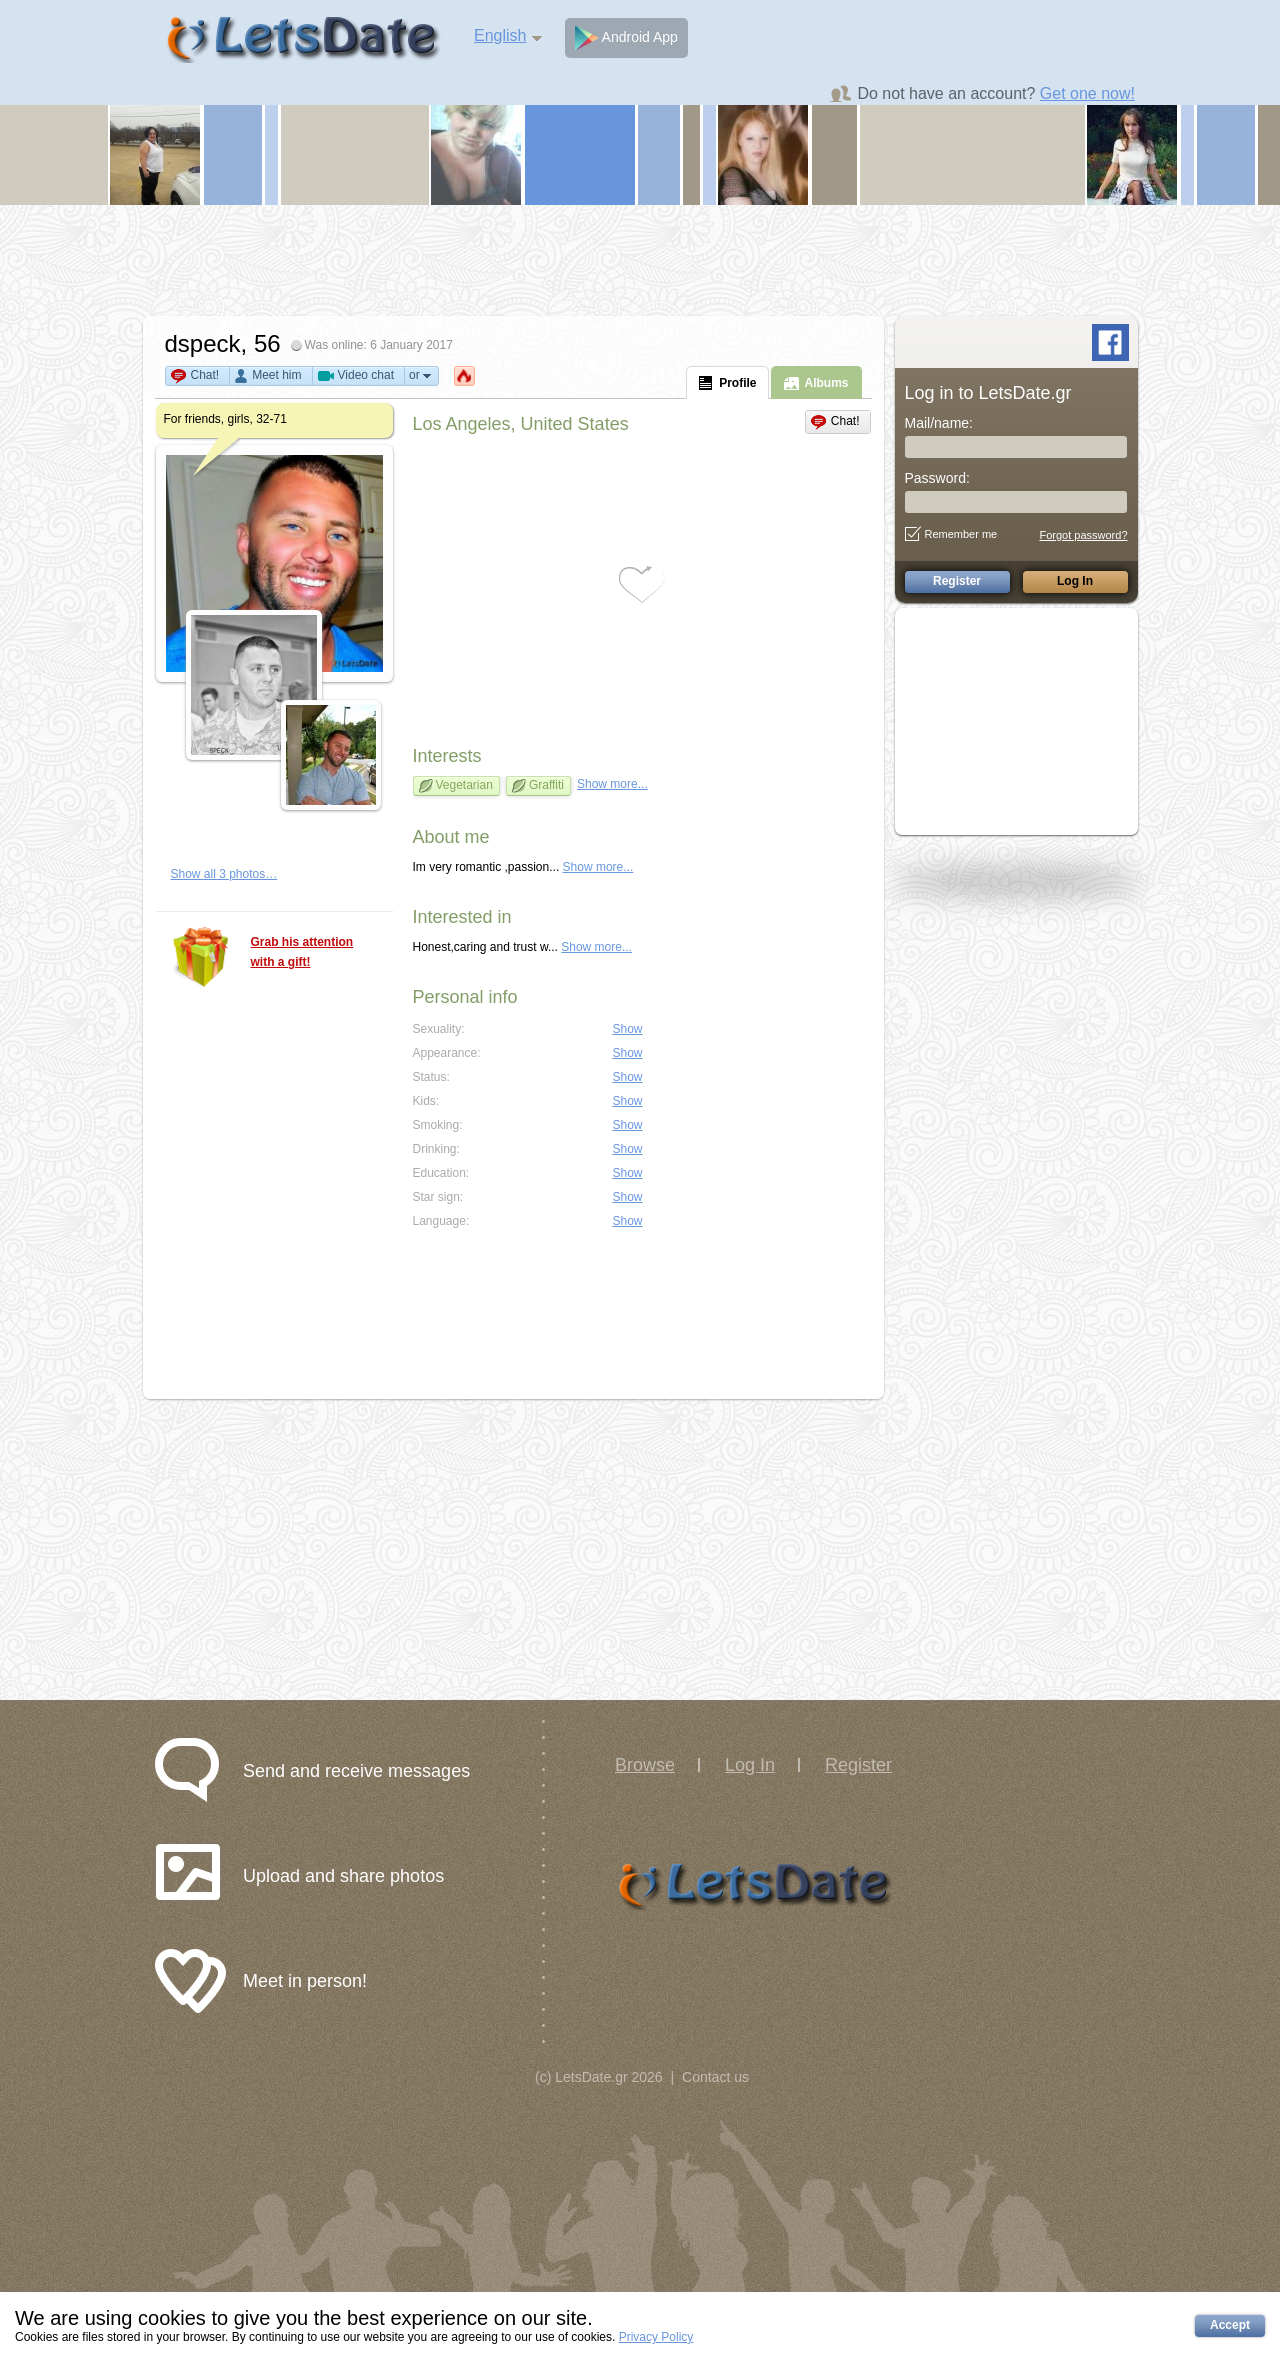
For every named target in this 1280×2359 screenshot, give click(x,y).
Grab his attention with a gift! (302, 952)
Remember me (951, 534)
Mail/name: (939, 423)
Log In (750, 1765)
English (500, 35)
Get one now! (1087, 93)
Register (858, 1765)
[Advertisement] (640, 260)
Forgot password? (1083, 535)
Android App (626, 38)
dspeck (203, 343)
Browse (645, 1765)
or (421, 375)
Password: (937, 478)
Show (628, 1029)
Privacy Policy (656, 2337)
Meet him (276, 375)
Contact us (715, 2077)
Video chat (366, 375)
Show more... (612, 784)
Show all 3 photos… (224, 874)
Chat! (205, 375)
